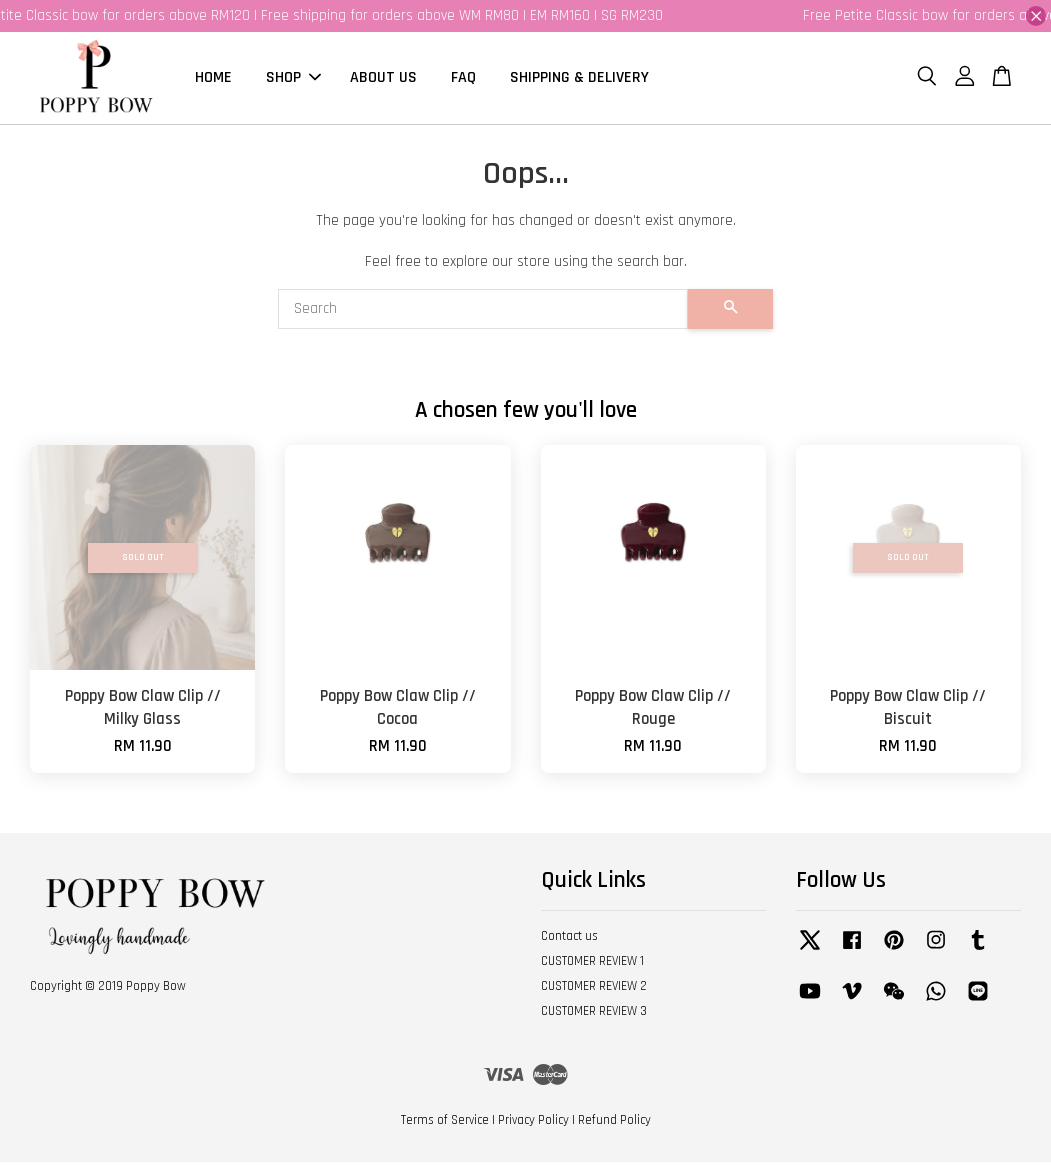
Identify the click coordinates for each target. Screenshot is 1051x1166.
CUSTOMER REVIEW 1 (592, 965)
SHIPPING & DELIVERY (579, 79)
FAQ (463, 79)
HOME (213, 79)
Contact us (569, 941)
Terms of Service (445, 1124)
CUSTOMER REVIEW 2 (594, 990)
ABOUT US (383, 79)
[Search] (483, 314)
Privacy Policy (533, 1124)
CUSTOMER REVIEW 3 (594, 1015)
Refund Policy (614, 1124)
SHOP (293, 79)
